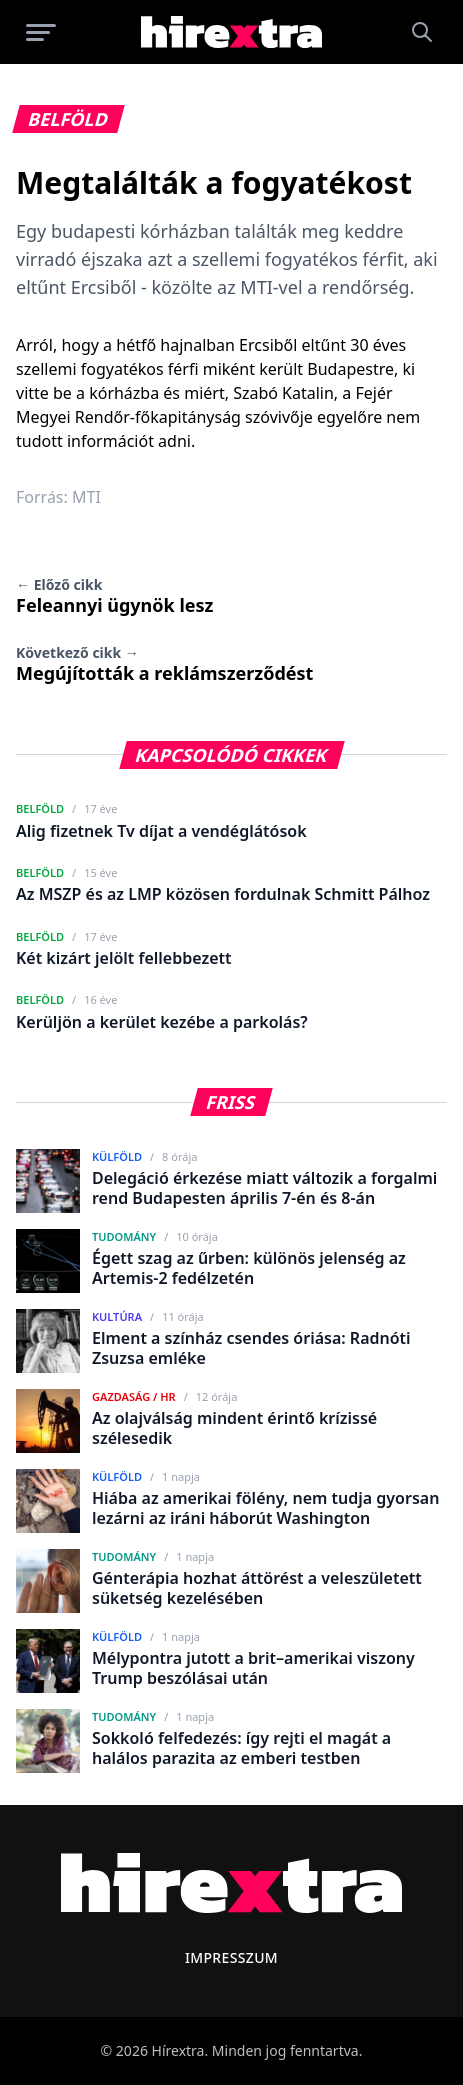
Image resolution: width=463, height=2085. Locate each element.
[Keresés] (422, 32)
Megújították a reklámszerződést (164, 664)
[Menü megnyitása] (41, 32)
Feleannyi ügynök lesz (114, 596)
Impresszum (231, 1957)
